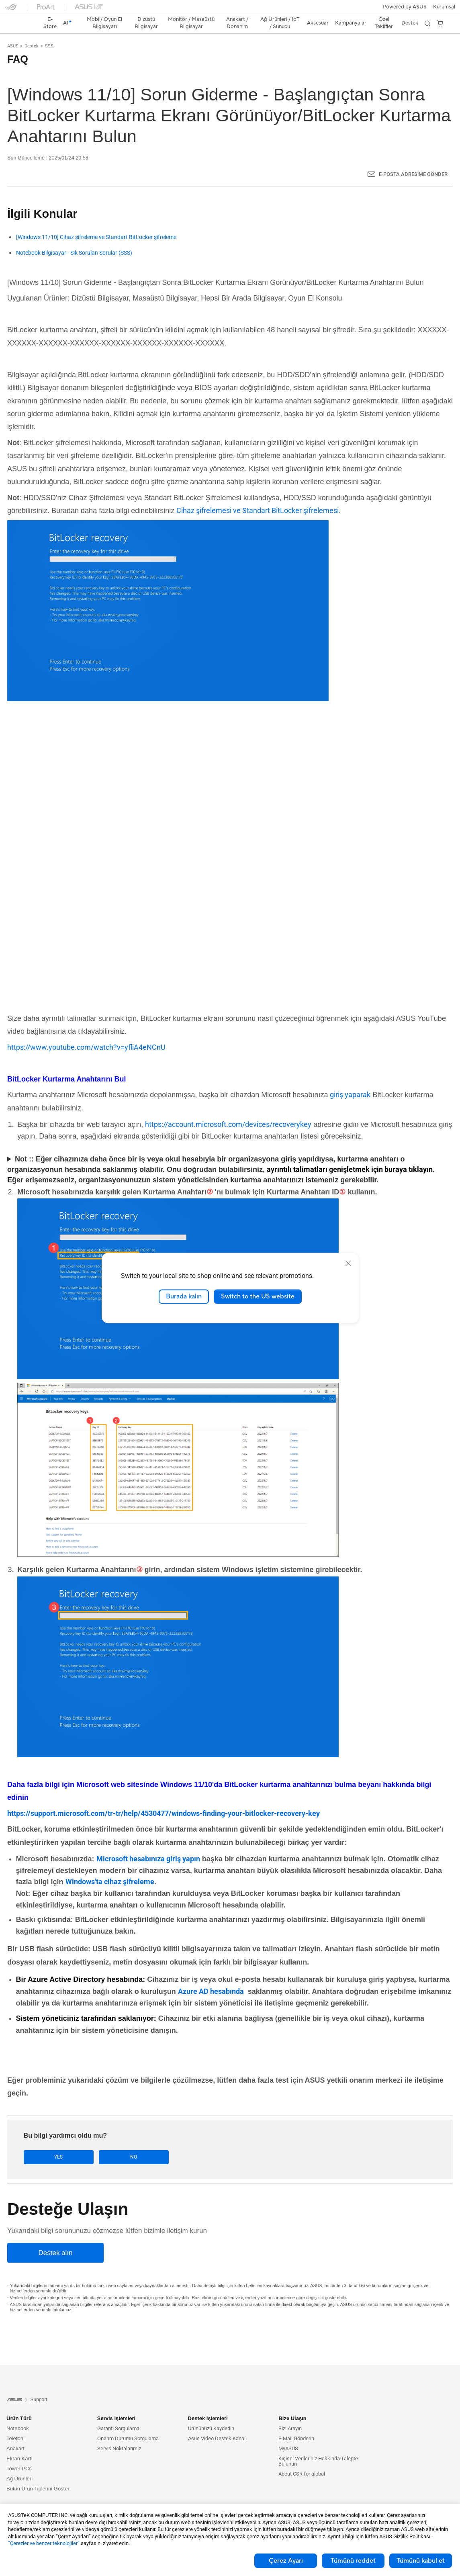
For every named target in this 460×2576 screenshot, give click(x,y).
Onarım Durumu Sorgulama (128, 2424)
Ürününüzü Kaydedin (211, 2414)
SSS (49, 32)
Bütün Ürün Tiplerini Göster (38, 2475)
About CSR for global (301, 2460)
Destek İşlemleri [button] (208, 2404)
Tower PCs (19, 2454)
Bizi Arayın (290, 2414)
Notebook (17, 2414)
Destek (32, 32)
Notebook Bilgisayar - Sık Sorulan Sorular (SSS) (74, 238)
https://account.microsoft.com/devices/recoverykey (228, 1110)
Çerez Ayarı (286, 2561)
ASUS (12, 32)
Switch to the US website (257, 1296)
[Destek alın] (55, 2239)
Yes (48, 2143)
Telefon (14, 2424)
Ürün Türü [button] (19, 2404)
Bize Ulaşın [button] (292, 2404)
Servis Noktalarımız (119, 2434)
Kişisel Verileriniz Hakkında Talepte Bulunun (318, 2447)
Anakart (15, 2434)
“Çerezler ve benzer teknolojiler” (44, 2543)
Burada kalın (184, 1296)
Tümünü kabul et (421, 2561)
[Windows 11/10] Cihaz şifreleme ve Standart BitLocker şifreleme (96, 223)
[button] (10, 9)
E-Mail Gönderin (296, 2424)
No (104, 2143)
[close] (348, 1263)
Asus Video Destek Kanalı (217, 2424)
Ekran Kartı (19, 2444)
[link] (230, 10)
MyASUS (288, 2434)
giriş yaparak (350, 1080)
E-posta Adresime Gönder (413, 160)
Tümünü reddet (353, 2561)
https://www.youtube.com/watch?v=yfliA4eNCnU (86, 1033)
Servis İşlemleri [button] (116, 2404)
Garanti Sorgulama (118, 2414)
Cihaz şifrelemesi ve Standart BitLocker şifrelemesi (257, 496)
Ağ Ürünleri (19, 2465)
